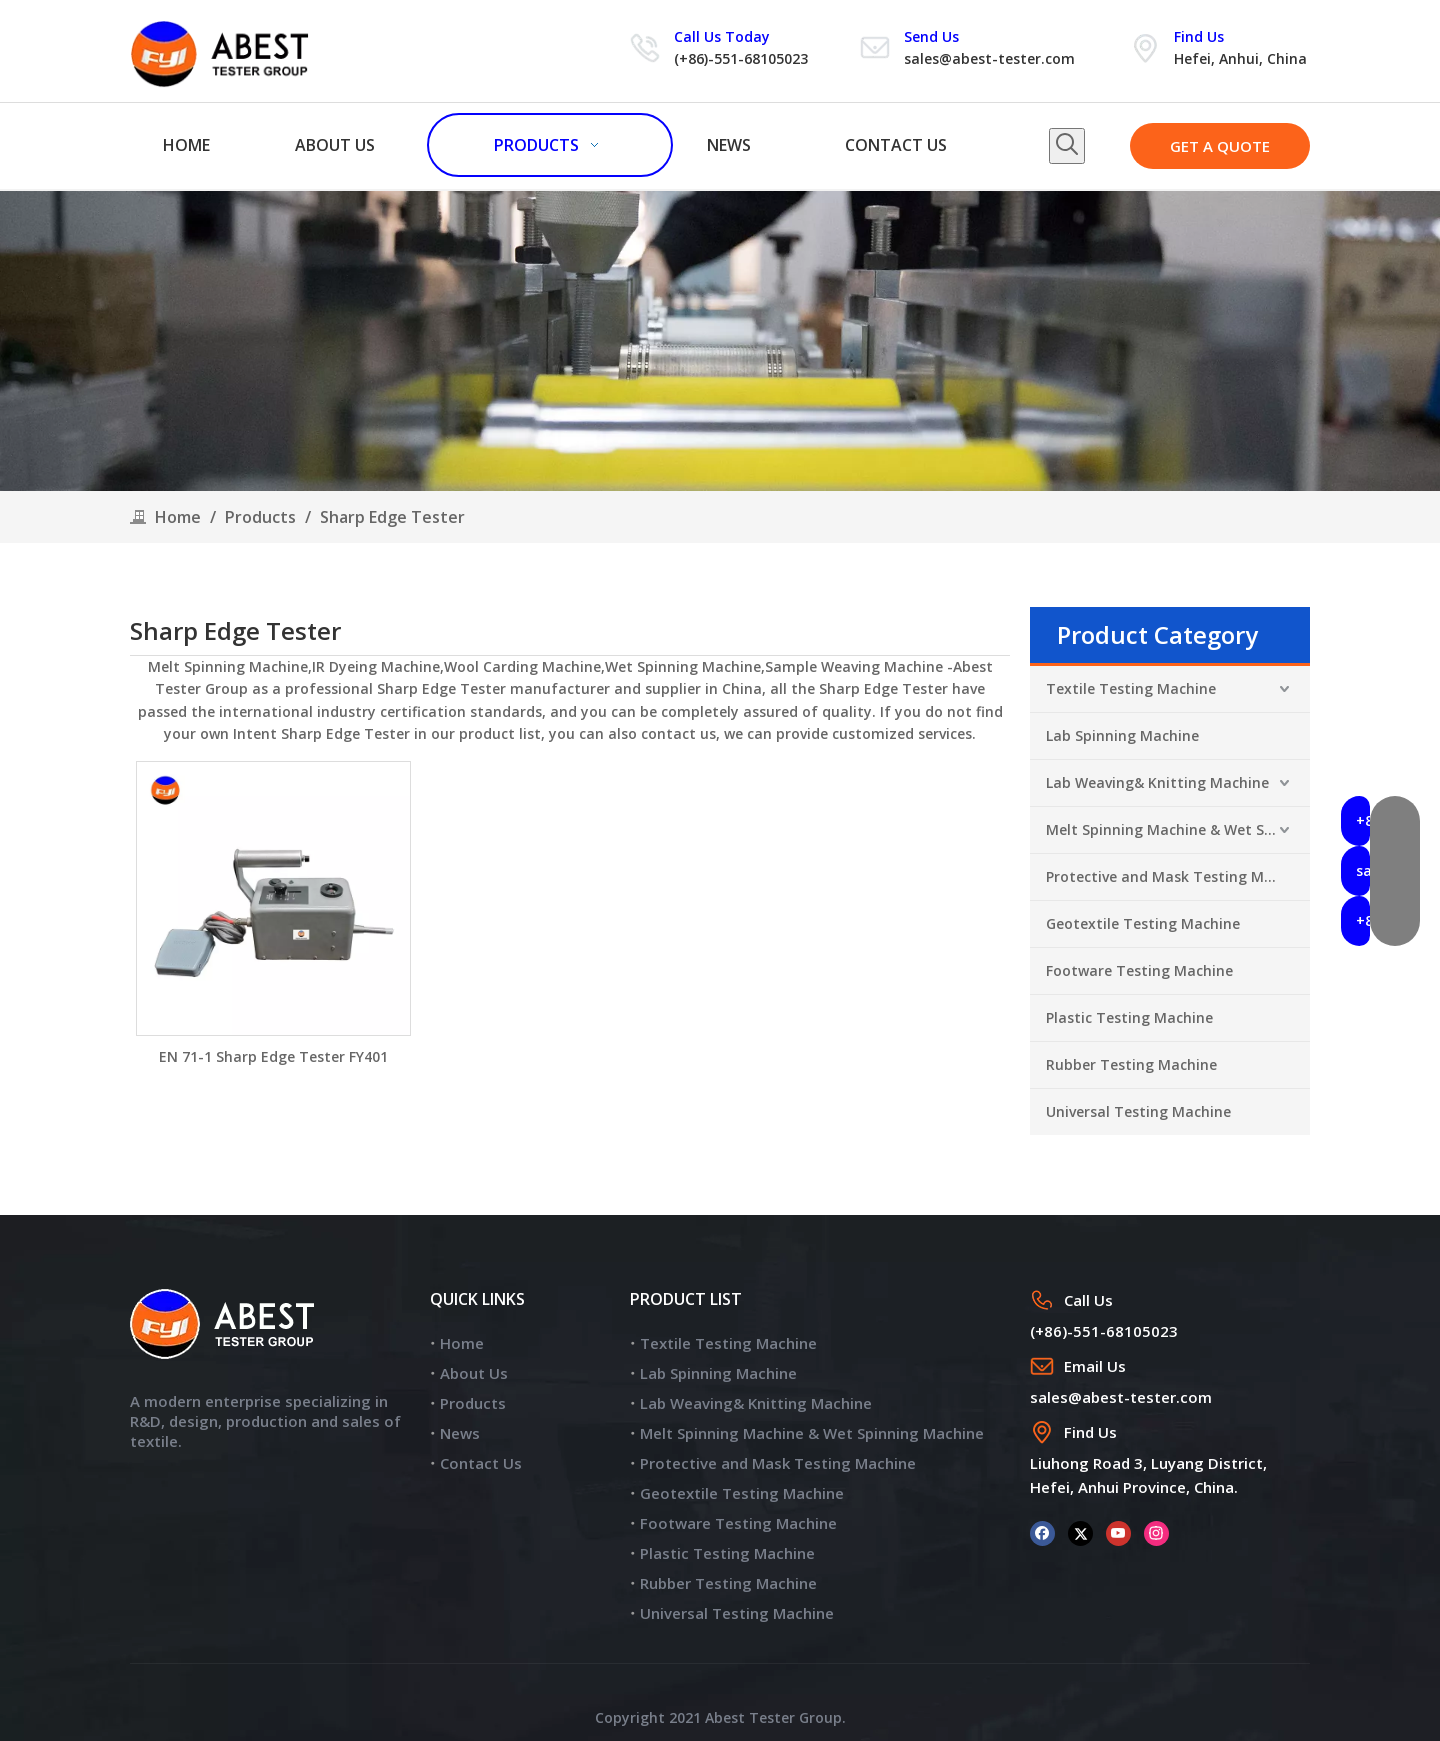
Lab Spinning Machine (1122, 735)
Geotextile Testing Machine (1143, 923)
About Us (474, 1373)
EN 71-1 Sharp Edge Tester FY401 (273, 1056)
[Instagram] (1156, 1532)
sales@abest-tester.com (989, 58)
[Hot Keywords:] (1067, 146)
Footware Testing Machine (1139, 970)
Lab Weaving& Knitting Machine (1157, 782)
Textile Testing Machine (1131, 688)
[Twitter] (1080, 1532)
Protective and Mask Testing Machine (1178, 876)
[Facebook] (1042, 1532)
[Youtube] (1118, 1532)
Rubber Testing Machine (1131, 1064)
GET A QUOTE (1220, 146)
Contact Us (481, 1463)
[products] (720, 341)
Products (473, 1403)
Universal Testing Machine (1138, 1111)
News (460, 1433)
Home (462, 1343)
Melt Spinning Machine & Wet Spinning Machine (1178, 829)
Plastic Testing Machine (1129, 1017)
